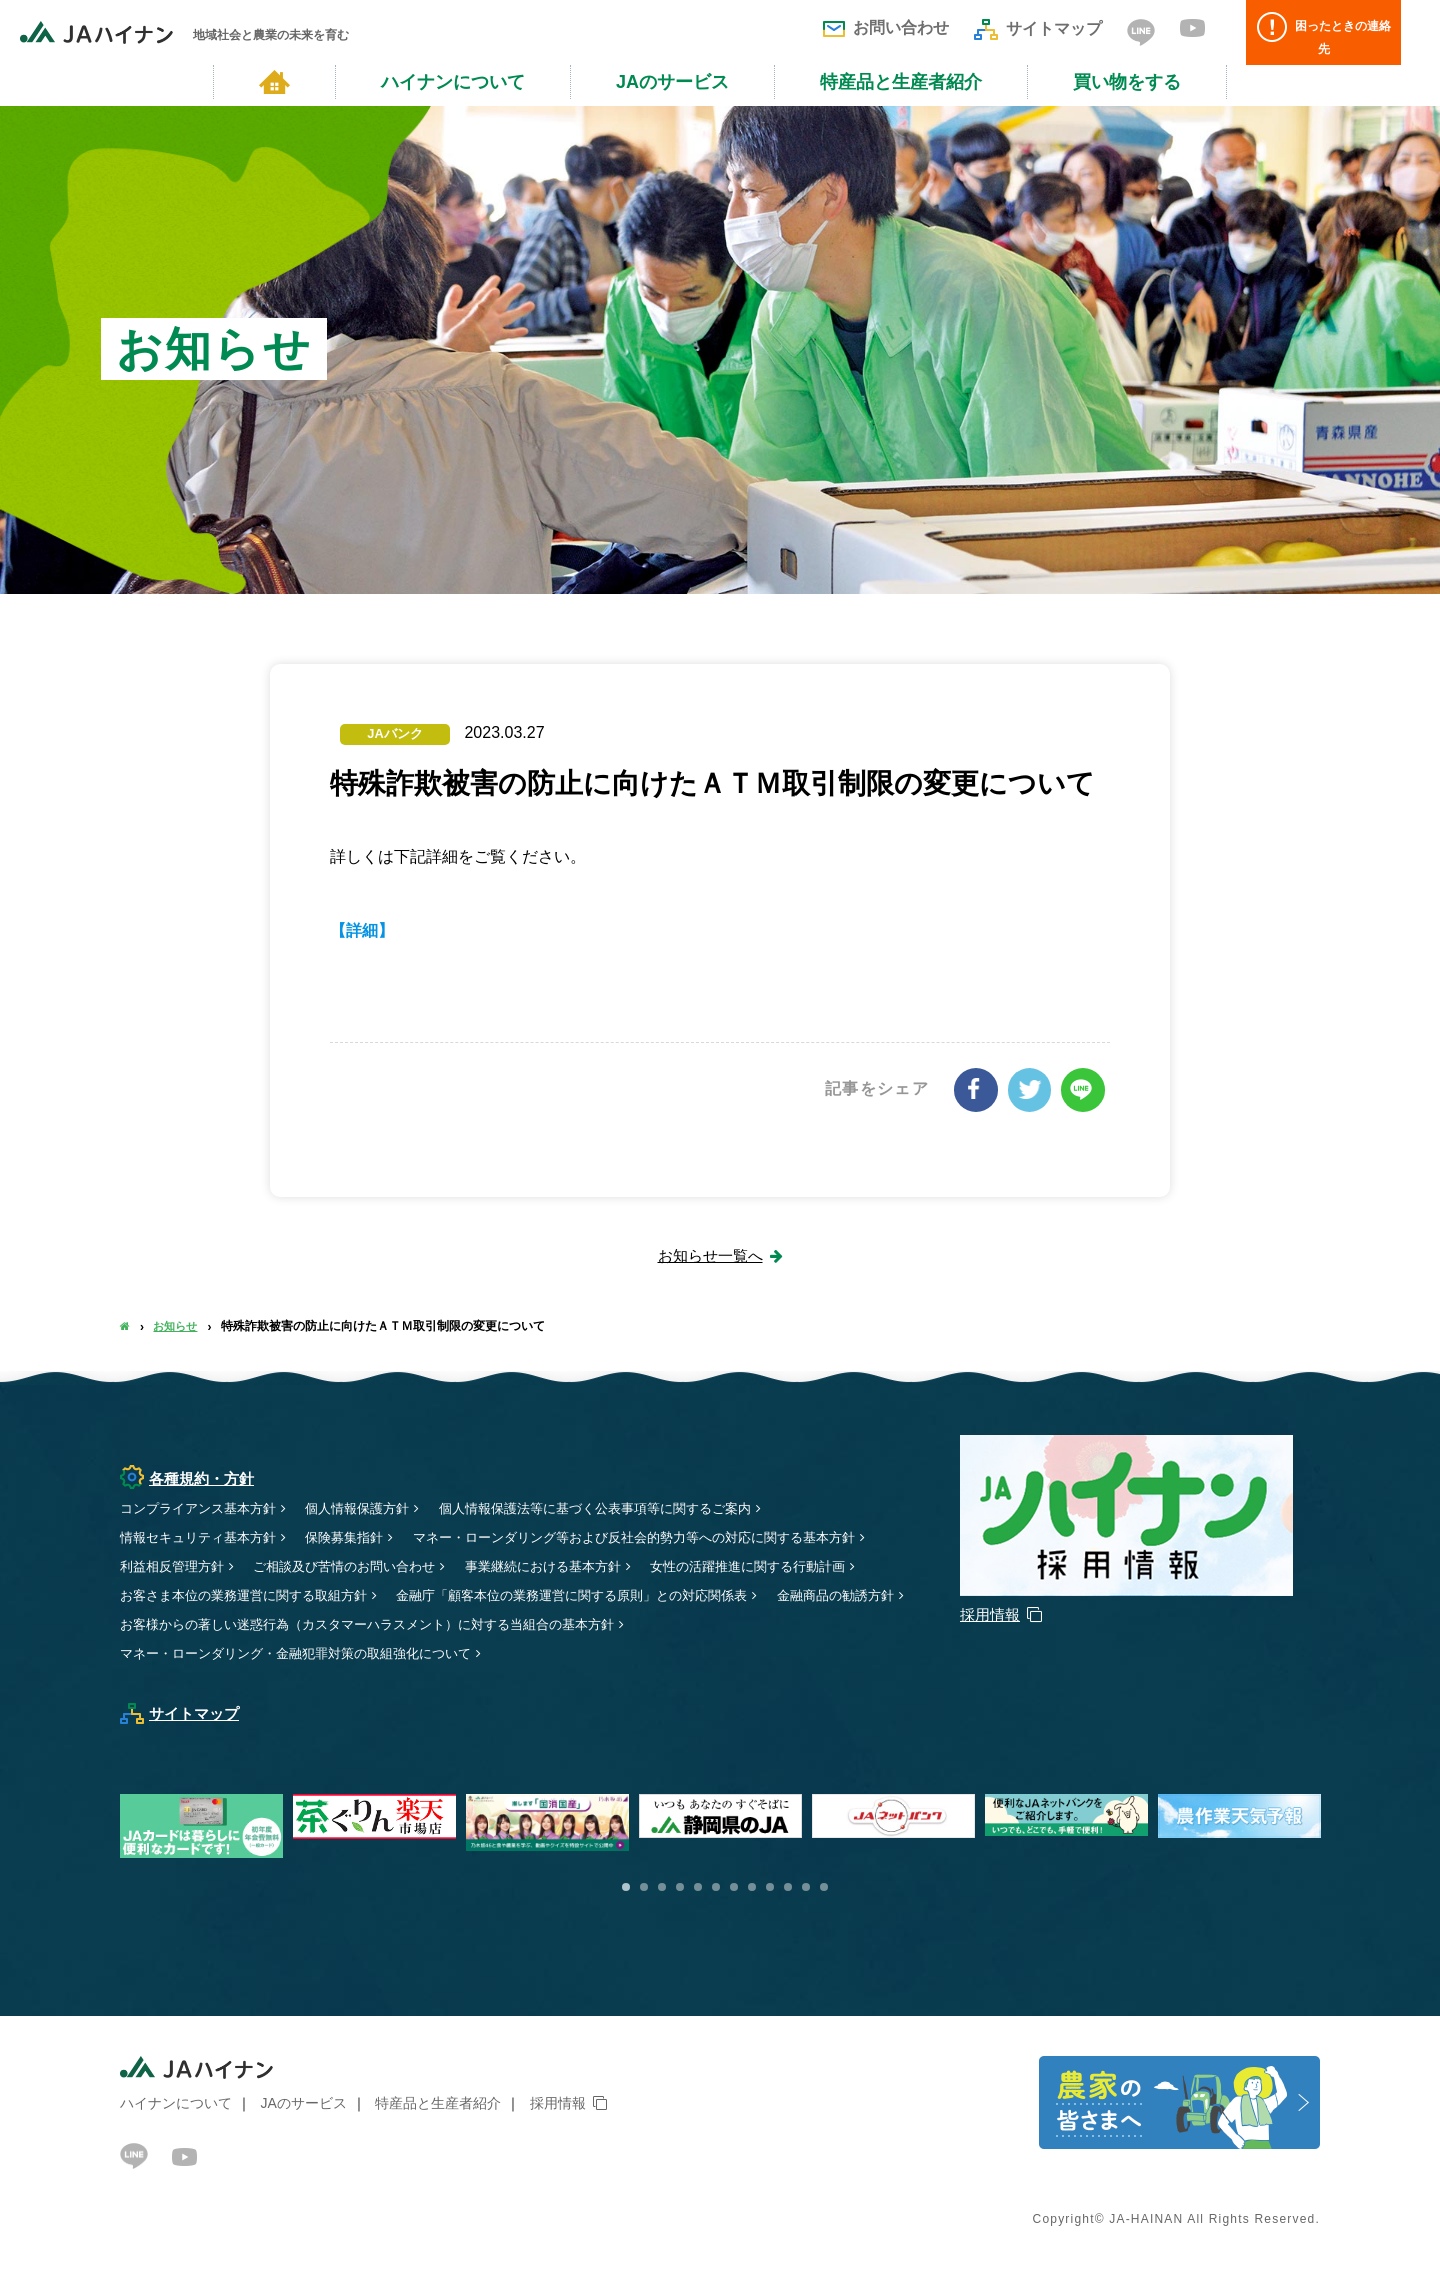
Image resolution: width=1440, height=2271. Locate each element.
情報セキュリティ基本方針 (204, 1537)
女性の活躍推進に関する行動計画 (789, 1566)
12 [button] (824, 1888)
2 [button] (644, 1888)
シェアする (980, 1089)
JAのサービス (672, 82)
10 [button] (788, 1888)
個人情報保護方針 (373, 1508)
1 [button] (626, 1888)
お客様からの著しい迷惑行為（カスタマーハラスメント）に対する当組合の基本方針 (541, 1624)
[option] (725, 1816)
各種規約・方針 (190, 1477)
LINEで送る (1084, 1089)
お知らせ (178, 1326)
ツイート (1032, 1089)
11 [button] (806, 1888)
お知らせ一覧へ (710, 1254)
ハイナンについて (453, 82)
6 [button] (716, 1888)
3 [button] (662, 1888)
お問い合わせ (886, 27)
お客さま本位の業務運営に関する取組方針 (253, 1595)
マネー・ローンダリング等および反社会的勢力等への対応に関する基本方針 (669, 1537)
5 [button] (698, 1888)
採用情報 (558, 2103)
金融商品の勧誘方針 (183, 1624)
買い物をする (1127, 82)
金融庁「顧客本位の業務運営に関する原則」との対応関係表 (604, 1595)
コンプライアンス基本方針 (204, 1508)
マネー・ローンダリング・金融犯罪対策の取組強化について (309, 1653)
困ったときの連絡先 (1335, 33)
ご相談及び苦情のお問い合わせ (359, 1566)
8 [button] (752, 1888)
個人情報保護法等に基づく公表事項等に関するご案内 (627, 1508)
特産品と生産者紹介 (901, 82)
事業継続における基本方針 (571, 1566)
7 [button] (734, 1888)
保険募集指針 (359, 1537)
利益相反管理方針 (176, 1566)
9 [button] (770, 1888)
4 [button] (680, 1888)
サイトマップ (1038, 28)
